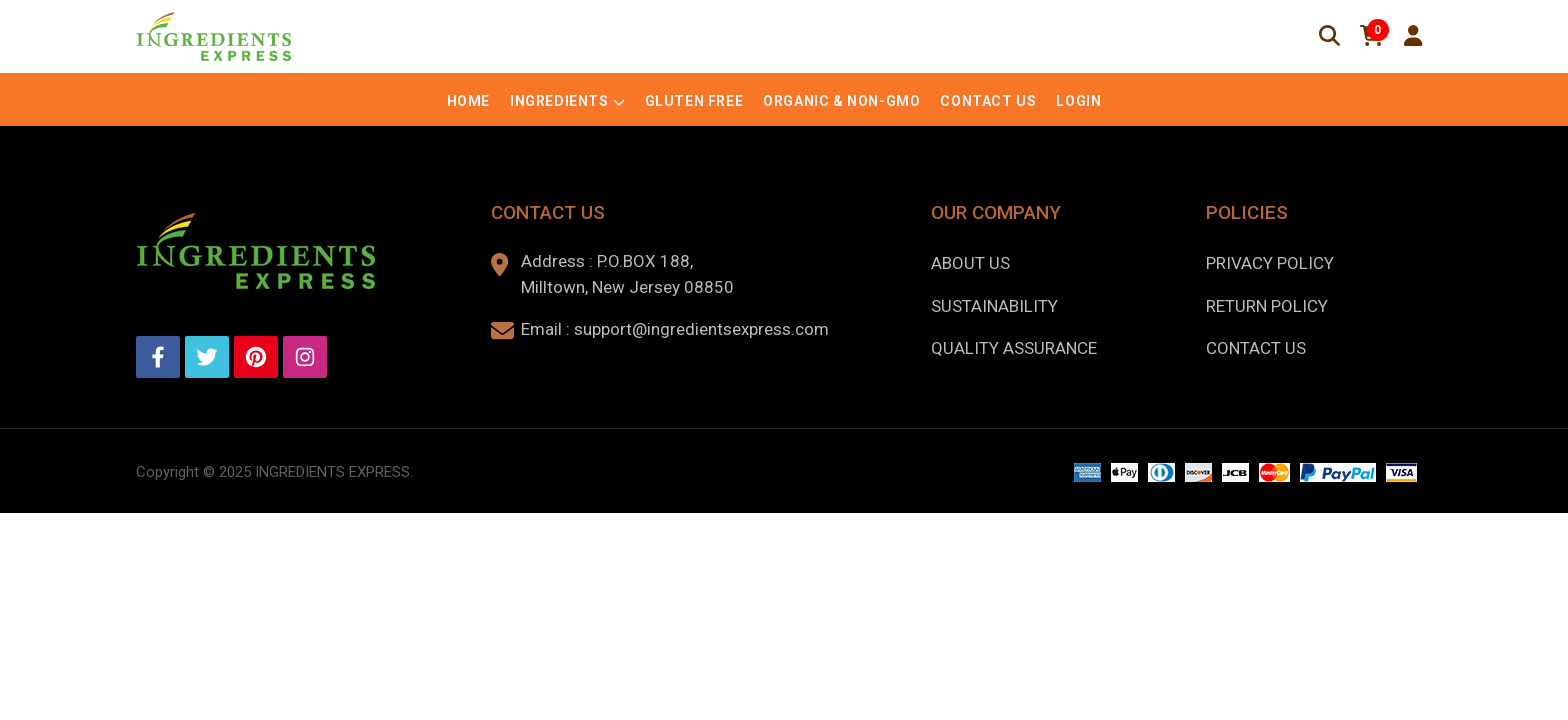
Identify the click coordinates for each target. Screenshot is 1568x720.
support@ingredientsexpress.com (701, 329)
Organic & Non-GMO (841, 101)
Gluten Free (694, 101)
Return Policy (1267, 306)
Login (1078, 101)
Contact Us (988, 101)
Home (468, 101)
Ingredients (559, 101)
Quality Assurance (1014, 348)
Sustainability (994, 306)
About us (970, 263)
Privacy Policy (1270, 263)
